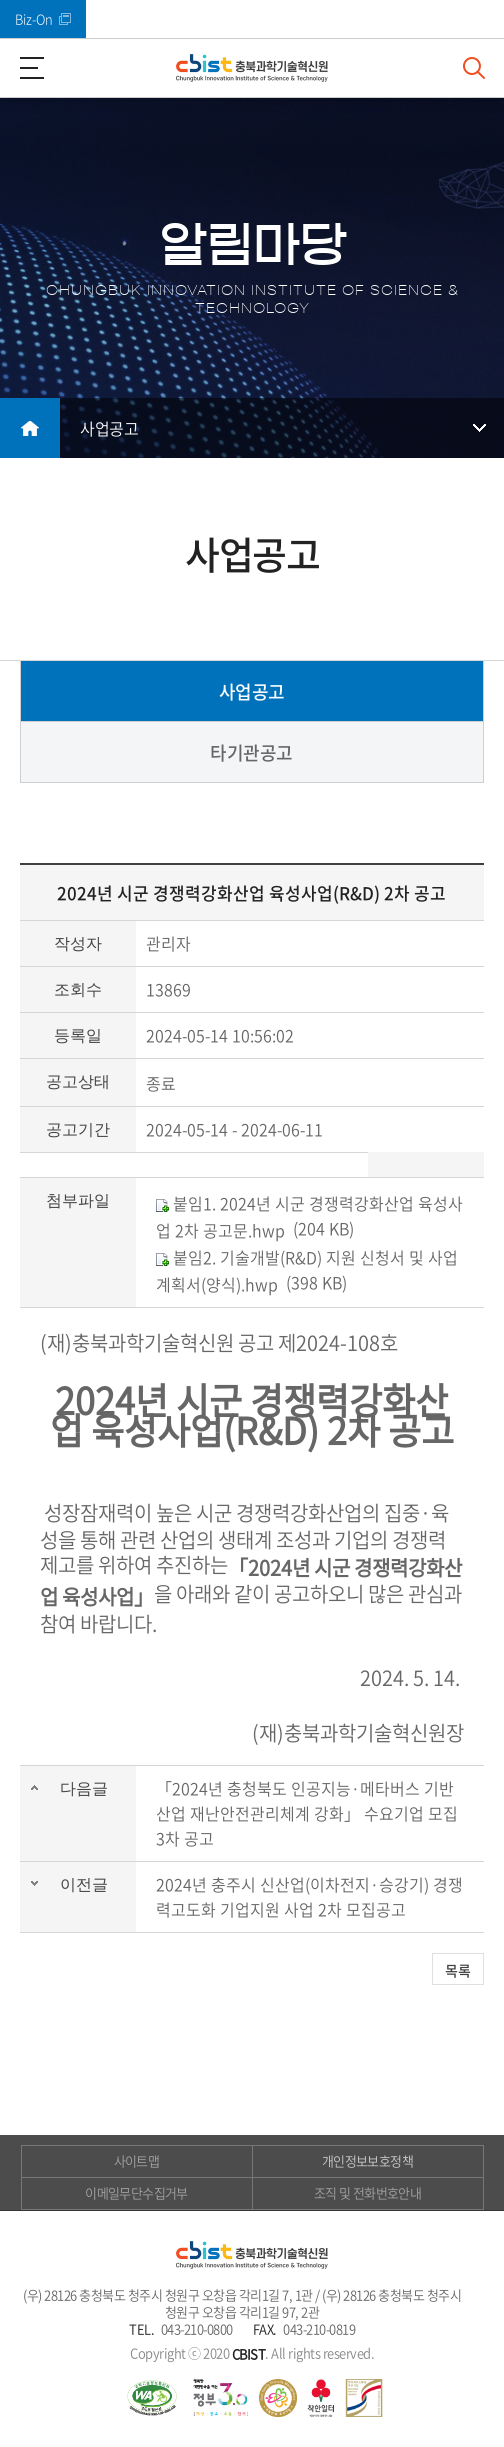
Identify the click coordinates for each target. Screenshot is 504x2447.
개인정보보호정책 (367, 2160)
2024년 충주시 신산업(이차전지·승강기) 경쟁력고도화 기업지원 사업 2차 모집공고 (309, 1896)
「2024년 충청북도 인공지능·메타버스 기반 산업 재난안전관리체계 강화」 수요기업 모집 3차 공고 (307, 1813)
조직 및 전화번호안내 (367, 2192)
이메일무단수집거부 (136, 2192)
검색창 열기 (474, 68)
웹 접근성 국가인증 (152, 2398)
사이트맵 (136, 2160)
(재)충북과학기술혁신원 (252, 68)
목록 (458, 1970)
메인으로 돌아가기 (30, 428)
